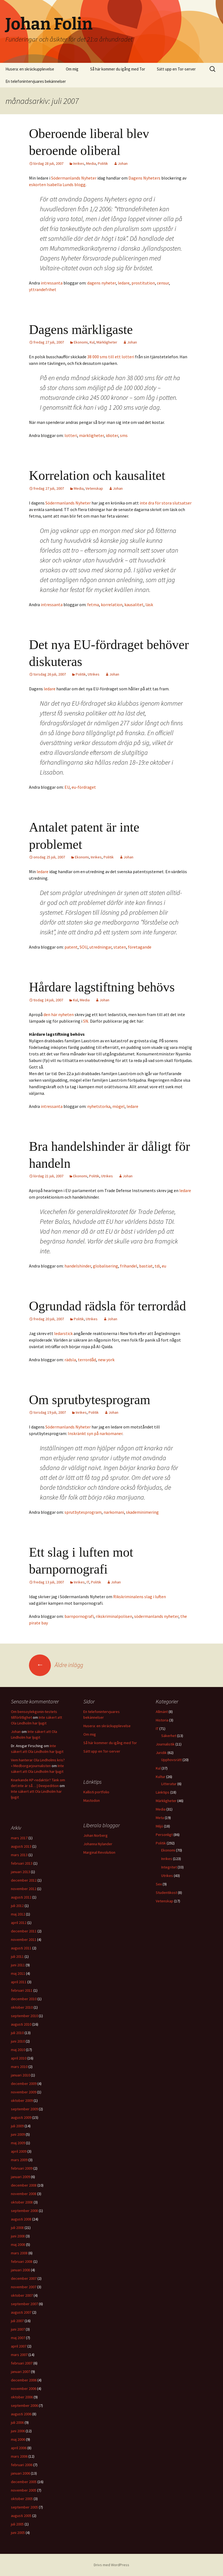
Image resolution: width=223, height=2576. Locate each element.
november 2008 (23, 2193)
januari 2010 (20, 2075)
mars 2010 (19, 2066)
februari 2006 (22, 2464)
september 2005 (24, 2507)
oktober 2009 (22, 2100)
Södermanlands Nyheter (73, 178)
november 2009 (23, 2092)
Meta (160, 1817)
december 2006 (24, 2380)
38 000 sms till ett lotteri (110, 356)
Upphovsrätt (171, 1759)
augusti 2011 (21, 1948)
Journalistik (165, 1744)
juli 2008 (17, 2227)
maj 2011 (18, 1973)
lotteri (70, 435)
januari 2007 (20, 2371)
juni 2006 (18, 2430)
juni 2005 (18, 2532)
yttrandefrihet (42, 289)
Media (91, 163)
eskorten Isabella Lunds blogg (57, 184)
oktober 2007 (22, 2295)
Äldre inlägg (56, 1665)
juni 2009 (18, 2134)
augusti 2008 (21, 2219)
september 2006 (24, 2405)
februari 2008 (22, 2261)
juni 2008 (18, 2236)
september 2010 (24, 2015)
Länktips (162, 1792)
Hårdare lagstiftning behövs (102, 987)
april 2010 (19, 2058)
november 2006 (23, 2388)
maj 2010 (18, 2049)
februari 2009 (22, 2168)
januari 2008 (20, 2269)
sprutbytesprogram (83, 1512)
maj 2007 (18, 2337)
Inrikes (78, 163)
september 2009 (24, 2108)
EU (67, 787)
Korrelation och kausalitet (97, 475)
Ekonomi (81, 342)
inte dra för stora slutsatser (166, 503)
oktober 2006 (22, 2397)
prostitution (143, 283)
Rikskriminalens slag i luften (139, 1596)
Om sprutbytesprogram (89, 1399)
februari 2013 (22, 1863)
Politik (103, 163)
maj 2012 (18, 1914)
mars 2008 (19, 2253)
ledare (124, 283)
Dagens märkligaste (81, 329)
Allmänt (162, 1711)
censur (163, 283)
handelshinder (77, 1266)
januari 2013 (20, 1871)
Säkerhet (168, 1735)
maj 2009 (18, 2142)
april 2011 (19, 1981)
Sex (159, 1884)
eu (164, 1266)
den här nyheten (58, 1014)
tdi (157, 1266)
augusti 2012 (21, 1897)
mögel (118, 1106)
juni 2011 (18, 1964)
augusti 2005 (21, 2515)
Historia (162, 1720)
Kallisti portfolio (96, 1791)
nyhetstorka (98, 1106)
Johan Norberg (95, 1835)
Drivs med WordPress (111, 2564)
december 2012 (24, 1880)
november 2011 (23, 1939)
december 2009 (24, 2083)
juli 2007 (17, 2320)
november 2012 (23, 1888)
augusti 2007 (21, 2312)
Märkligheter (106, 342)
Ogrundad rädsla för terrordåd (107, 1306)
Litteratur (169, 1783)
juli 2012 (17, 1905)
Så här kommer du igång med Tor (117, 69)
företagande (139, 947)
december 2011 (24, 1931)
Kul (92, 342)
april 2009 (19, 2151)
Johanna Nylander (97, 1843)
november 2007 (23, 2286)
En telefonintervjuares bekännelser (35, 81)
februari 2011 (22, 1990)
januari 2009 (20, 2176)
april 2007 (19, 2346)
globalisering (105, 1266)
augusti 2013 (21, 1846)
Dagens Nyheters (144, 178)
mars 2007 (19, 2354)
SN (85, 1021)
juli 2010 (17, 2032)
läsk (149, 604)
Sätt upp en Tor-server (176, 69)
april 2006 (19, 2447)
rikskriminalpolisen (114, 1616)
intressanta (52, 283)
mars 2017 (19, 1837)
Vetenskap (94, 488)
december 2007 (24, 2278)
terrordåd (87, 1359)
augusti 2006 (21, 2413)
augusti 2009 (21, 2117)
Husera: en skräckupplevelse (29, 69)
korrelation (111, 604)
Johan (123, 163)
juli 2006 (17, 2422)
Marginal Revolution (99, 1852)
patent (71, 947)
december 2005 (24, 2481)
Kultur (160, 1776)
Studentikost (166, 1892)
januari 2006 (20, 2473)
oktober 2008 (22, 2202)
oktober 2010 (22, 2007)
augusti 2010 (21, 2024)
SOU (83, 947)
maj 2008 (18, 2244)
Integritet (169, 1867)
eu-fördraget (84, 787)
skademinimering (142, 1512)
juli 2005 (17, 2524)
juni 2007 (18, 2329)
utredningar (100, 947)
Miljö (159, 1826)
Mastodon (91, 1800)
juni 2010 (18, 2041)
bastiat (146, 1266)
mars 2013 (19, 1854)
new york (106, 1359)
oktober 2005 (22, 2498)
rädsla (70, 1359)
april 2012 (19, 1922)
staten (119, 947)
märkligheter (91, 435)
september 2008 (24, 2210)
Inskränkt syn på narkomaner (95, 1433)
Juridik (161, 1752)
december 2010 (24, 1998)
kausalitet (133, 604)
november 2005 (23, 2490)
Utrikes (93, 674)
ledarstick (63, 1333)
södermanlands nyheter (156, 1616)
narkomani (114, 1512)
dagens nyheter (101, 283)
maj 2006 (18, 2439)
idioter (112, 435)
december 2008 (24, 2185)
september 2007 (24, 2303)
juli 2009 (17, 2125)
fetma (93, 604)
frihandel (128, 1266)
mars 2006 (19, 2456)
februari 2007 (22, 2363)
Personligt (164, 1834)
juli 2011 (17, 1956)
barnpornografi (79, 1616)
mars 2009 (19, 2159)
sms (124, 435)
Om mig (72, 69)
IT (88, 1582)
